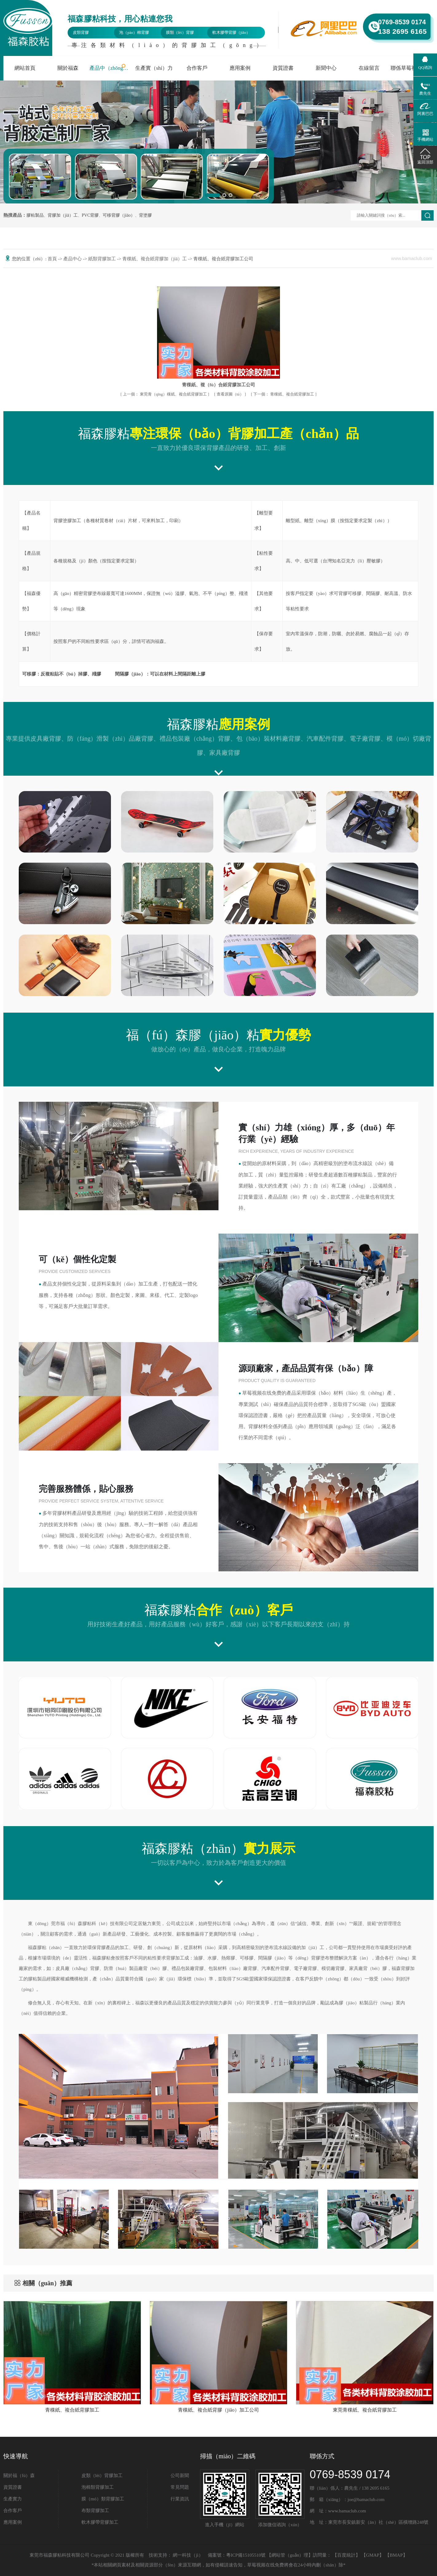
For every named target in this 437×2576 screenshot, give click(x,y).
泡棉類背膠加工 (97, 2487)
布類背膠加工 (95, 2510)
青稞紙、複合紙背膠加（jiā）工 (155, 258)
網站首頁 (24, 68)
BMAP (396, 2555)
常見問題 (180, 2487)
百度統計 (346, 2555)
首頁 (53, 258)
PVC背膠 (90, 215)
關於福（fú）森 (19, 2475)
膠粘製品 (35, 215)
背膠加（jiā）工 (63, 215)
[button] (212, 195)
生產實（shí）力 (154, 68)
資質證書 (283, 68)
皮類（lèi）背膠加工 (102, 2475)
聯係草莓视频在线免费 (412, 68)
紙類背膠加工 (102, 258)
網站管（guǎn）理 (290, 2555)
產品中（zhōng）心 (110, 68)
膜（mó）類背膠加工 (102, 2498)
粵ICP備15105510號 (246, 2555)
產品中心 (73, 258)
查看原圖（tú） (231, 394)
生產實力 (12, 2498)
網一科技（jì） (188, 2555)
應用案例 (240, 68)
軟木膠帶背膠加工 (99, 2522)
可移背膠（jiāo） (119, 215)
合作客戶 (197, 68)
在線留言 (369, 68)
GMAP (372, 2555)
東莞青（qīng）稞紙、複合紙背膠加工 (165, 394)
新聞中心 (326, 68)
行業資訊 (180, 2498)
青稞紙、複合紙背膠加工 (284, 394)
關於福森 (67, 68)
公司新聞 (180, 2475)
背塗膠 (145, 215)
